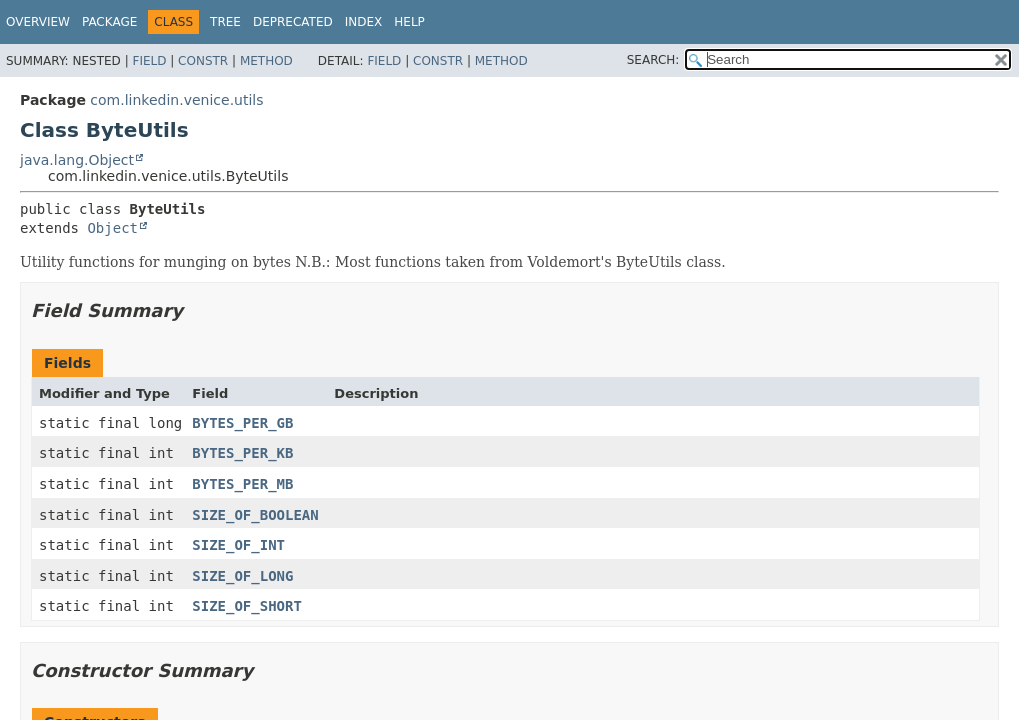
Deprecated (293, 22)
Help (409, 22)
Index (364, 22)
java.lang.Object (77, 160)
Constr (203, 61)
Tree (225, 22)
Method (266, 61)
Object (112, 228)
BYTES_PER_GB (242, 423)
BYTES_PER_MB (242, 484)
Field (149, 61)
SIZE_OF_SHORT (247, 606)
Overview (38, 22)
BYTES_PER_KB (242, 453)
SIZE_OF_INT (238, 545)
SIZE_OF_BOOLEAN (255, 515)
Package (109, 22)
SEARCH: (653, 60)
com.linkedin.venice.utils (176, 100)
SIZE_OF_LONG (242, 576)
